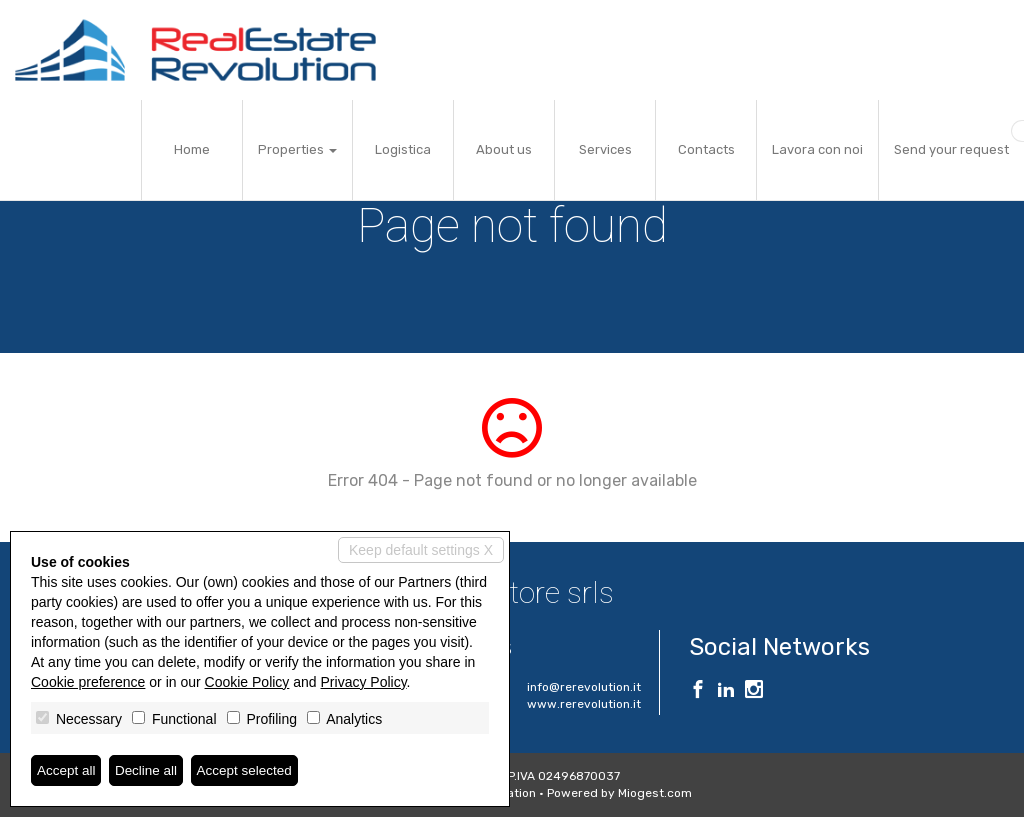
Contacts (706, 149)
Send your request (951, 149)
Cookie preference (88, 682)
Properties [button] (297, 149)
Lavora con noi (817, 149)
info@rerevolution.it (584, 687)
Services (605, 149)
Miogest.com (655, 793)
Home (192, 149)
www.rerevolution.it (584, 704)
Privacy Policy (364, 682)
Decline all (149, 770)
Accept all (67, 770)
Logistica (403, 149)
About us (504, 149)
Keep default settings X (421, 550)
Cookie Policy (247, 682)
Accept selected (250, 770)
